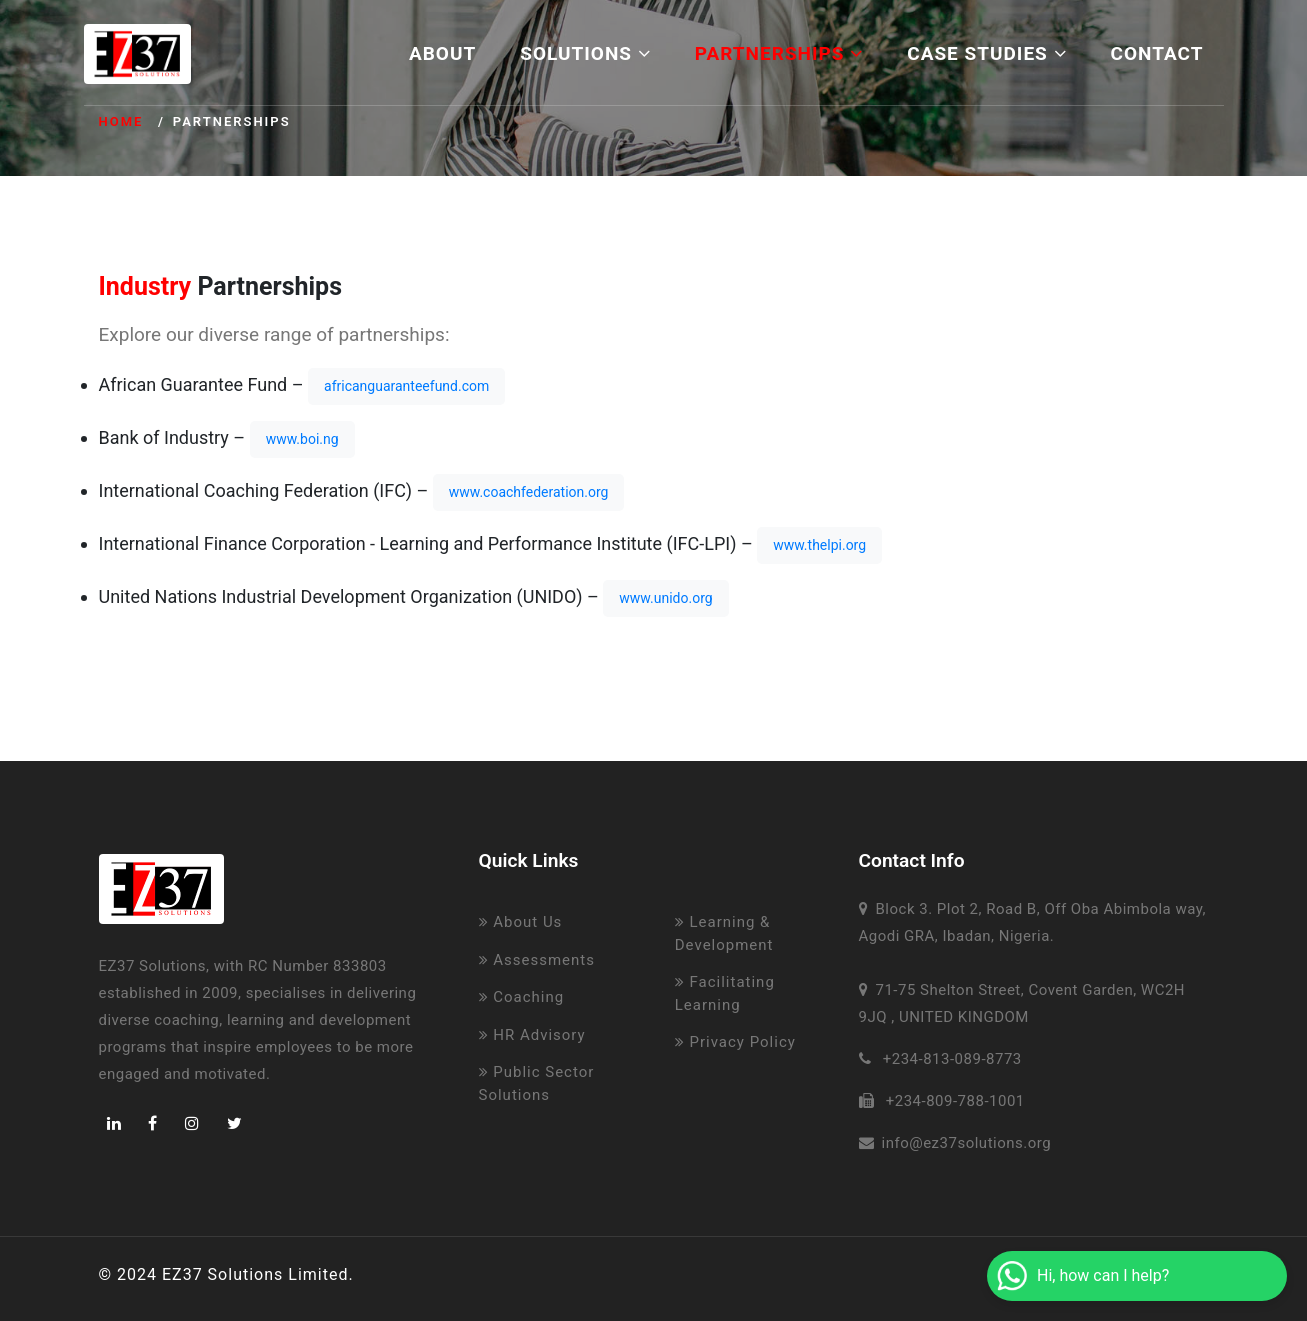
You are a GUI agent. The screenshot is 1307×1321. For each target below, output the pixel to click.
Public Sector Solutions (537, 1083)
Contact (1157, 53)
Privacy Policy (735, 1042)
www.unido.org (665, 598)
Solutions (585, 53)
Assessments (537, 960)
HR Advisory (532, 1035)
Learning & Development (724, 933)
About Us (521, 922)
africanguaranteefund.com (406, 386)
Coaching (522, 997)
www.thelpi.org (819, 545)
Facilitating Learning (725, 993)
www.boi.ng (302, 439)
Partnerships (779, 53)
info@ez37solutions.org (967, 1143)
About (442, 53)
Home (121, 121)
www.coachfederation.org (529, 492)
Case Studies (986, 53)
